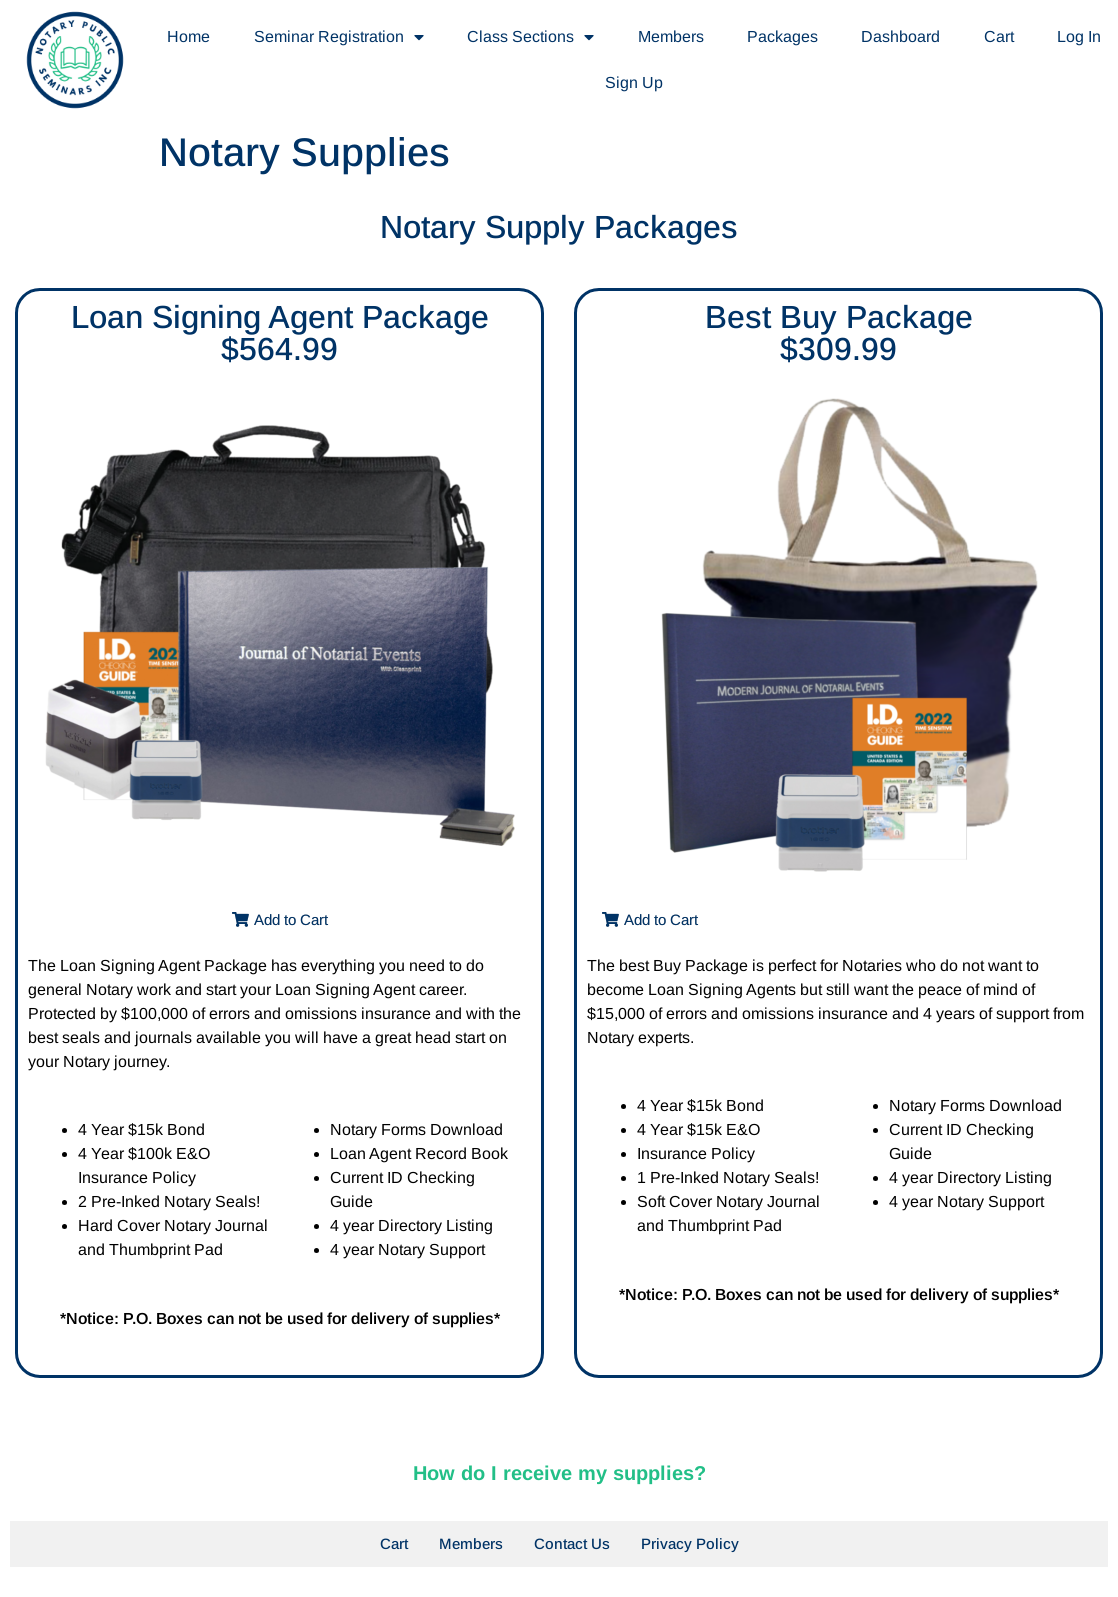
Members (671, 36)
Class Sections (530, 37)
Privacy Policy (690, 1543)
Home (188, 36)
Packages (782, 36)
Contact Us (572, 1543)
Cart (999, 36)
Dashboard (900, 36)
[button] (280, 919)
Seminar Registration (339, 37)
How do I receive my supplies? (559, 1473)
